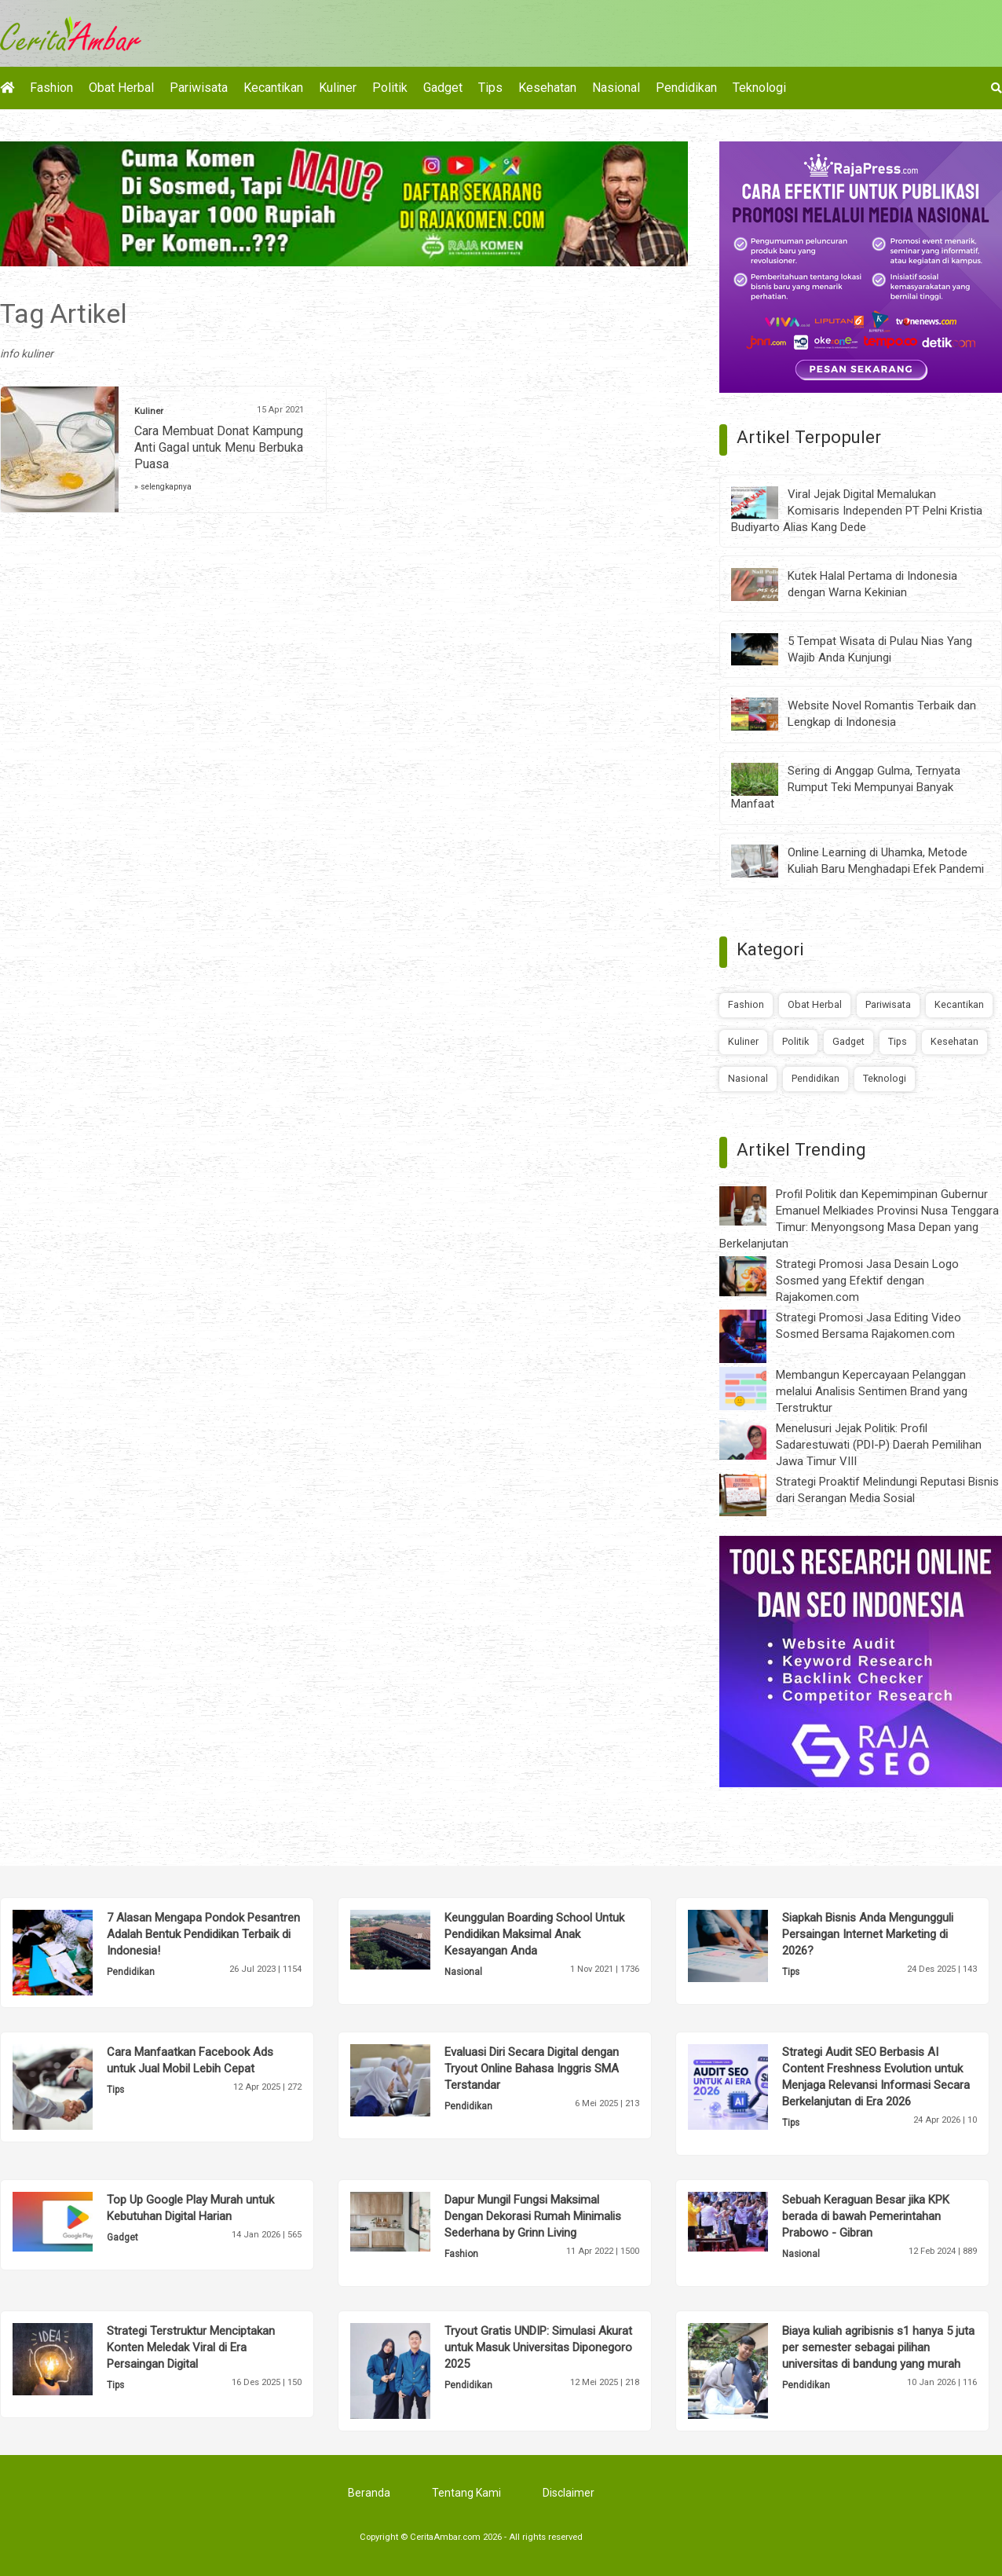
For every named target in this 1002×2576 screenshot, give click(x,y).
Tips (490, 87)
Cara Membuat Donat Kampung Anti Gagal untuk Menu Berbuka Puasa (218, 447)
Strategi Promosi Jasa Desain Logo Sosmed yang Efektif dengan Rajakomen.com (867, 1280)
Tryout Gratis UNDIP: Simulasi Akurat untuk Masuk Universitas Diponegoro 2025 (538, 2347)
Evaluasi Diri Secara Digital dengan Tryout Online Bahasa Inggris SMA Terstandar (531, 2068)
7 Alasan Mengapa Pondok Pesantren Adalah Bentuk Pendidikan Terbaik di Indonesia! (203, 1934)
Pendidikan (686, 87)
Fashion (51, 87)
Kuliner (338, 87)
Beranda (369, 2492)
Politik (390, 87)
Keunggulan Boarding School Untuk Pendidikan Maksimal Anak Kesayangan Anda (534, 1934)
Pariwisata (199, 87)
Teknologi (759, 87)
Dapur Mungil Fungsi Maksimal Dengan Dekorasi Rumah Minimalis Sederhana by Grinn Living (532, 2216)
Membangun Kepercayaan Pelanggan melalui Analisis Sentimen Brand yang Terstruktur (871, 1391)
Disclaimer (568, 2492)
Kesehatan (547, 87)
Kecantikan (273, 87)
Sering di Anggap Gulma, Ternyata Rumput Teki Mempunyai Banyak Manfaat (845, 787)
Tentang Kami (466, 2492)
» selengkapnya (163, 486)
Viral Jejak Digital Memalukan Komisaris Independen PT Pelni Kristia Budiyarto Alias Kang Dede (856, 510)
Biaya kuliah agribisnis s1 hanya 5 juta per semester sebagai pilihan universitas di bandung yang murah (878, 2347)
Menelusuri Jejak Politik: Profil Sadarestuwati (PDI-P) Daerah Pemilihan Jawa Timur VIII (879, 1444)
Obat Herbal (121, 87)
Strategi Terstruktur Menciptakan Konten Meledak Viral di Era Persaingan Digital (191, 2347)
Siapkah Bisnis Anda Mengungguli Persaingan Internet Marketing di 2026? (867, 1934)
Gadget (443, 87)
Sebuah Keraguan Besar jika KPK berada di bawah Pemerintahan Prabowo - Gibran (865, 2216)
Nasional (616, 87)
